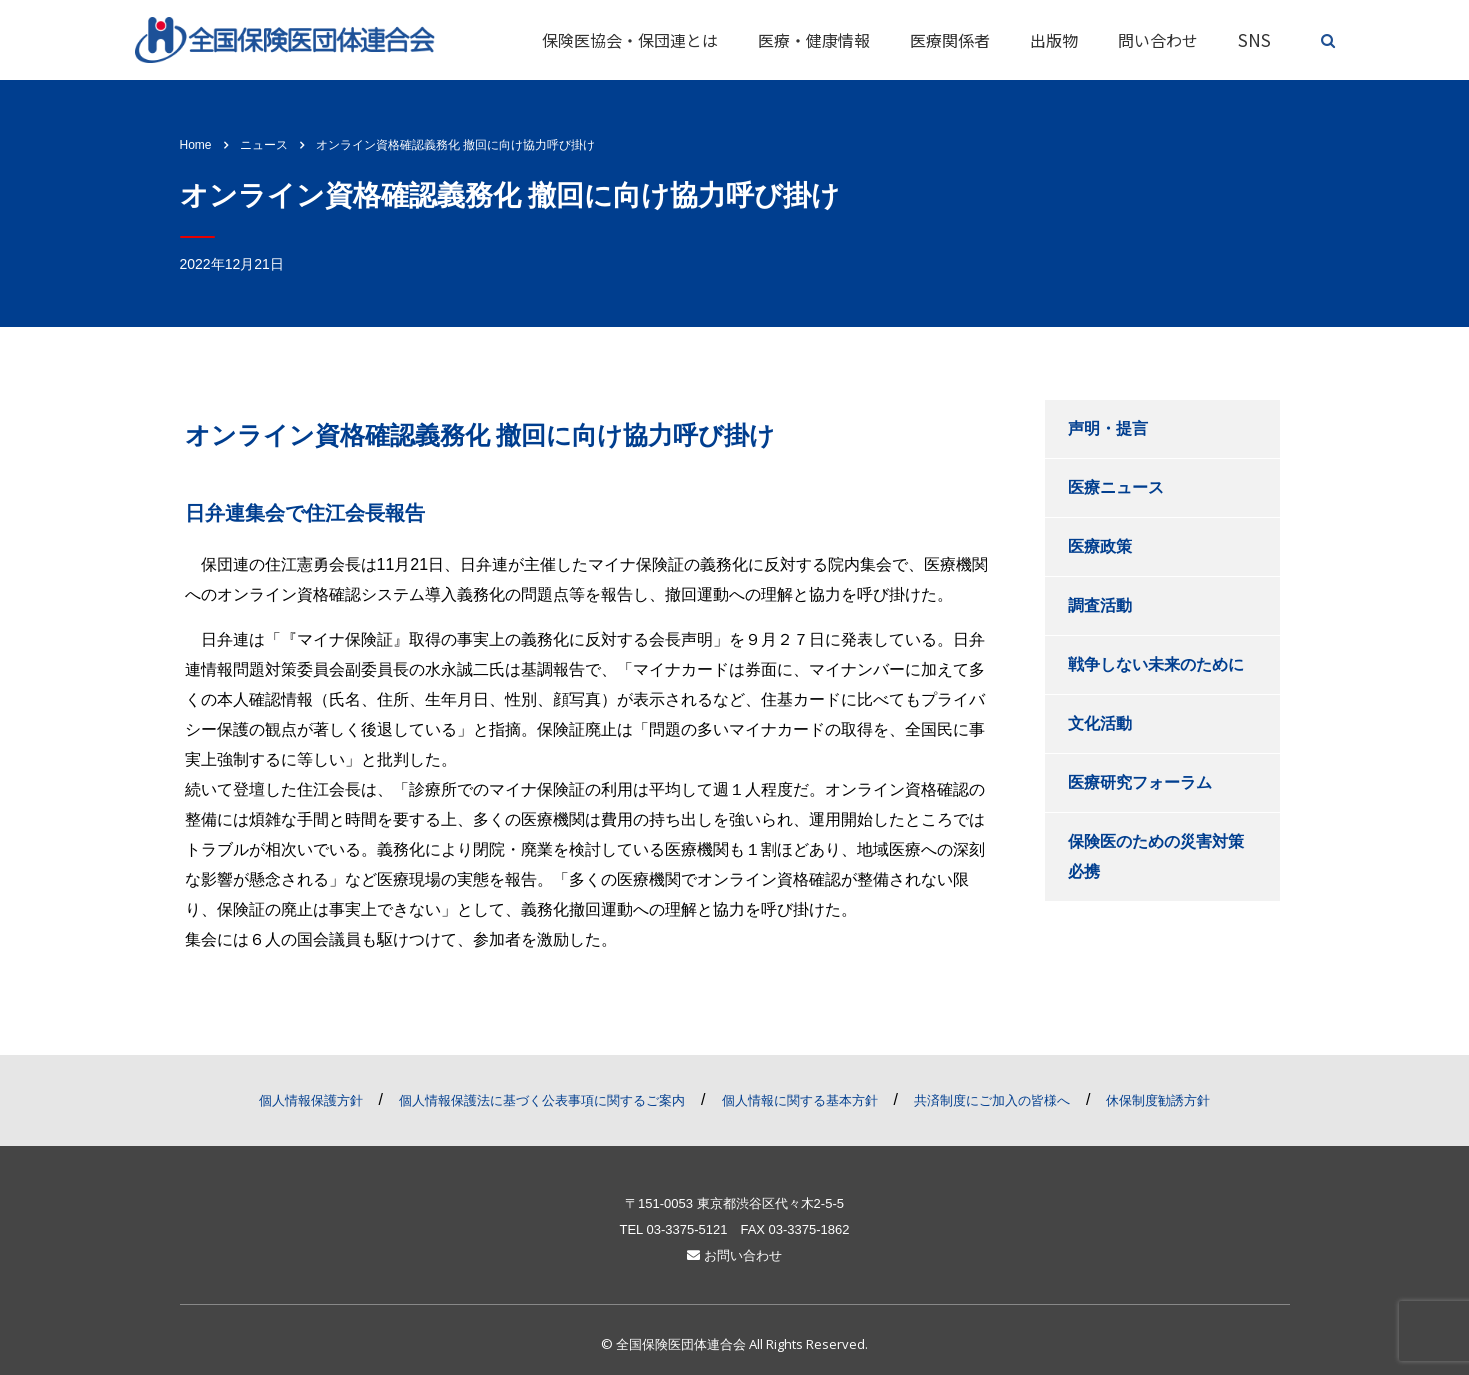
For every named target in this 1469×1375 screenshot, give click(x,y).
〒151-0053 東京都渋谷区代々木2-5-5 (734, 1203)
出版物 (1054, 40)
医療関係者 (950, 40)
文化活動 (1100, 723)
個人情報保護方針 (311, 1100)
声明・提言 (1108, 428)
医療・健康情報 (814, 40)
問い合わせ (1158, 40)
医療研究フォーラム (1140, 782)
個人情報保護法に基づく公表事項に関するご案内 (542, 1100)
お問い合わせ (734, 1255)
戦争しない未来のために (1156, 664)
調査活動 (1100, 605)
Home (196, 145)
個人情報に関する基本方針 (800, 1100)
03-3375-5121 (686, 1229)
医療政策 (1100, 546)
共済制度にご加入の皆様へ (992, 1100)
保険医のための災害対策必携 (1156, 856)
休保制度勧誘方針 (1158, 1100)
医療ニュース (1116, 487)
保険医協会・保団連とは (630, 40)
